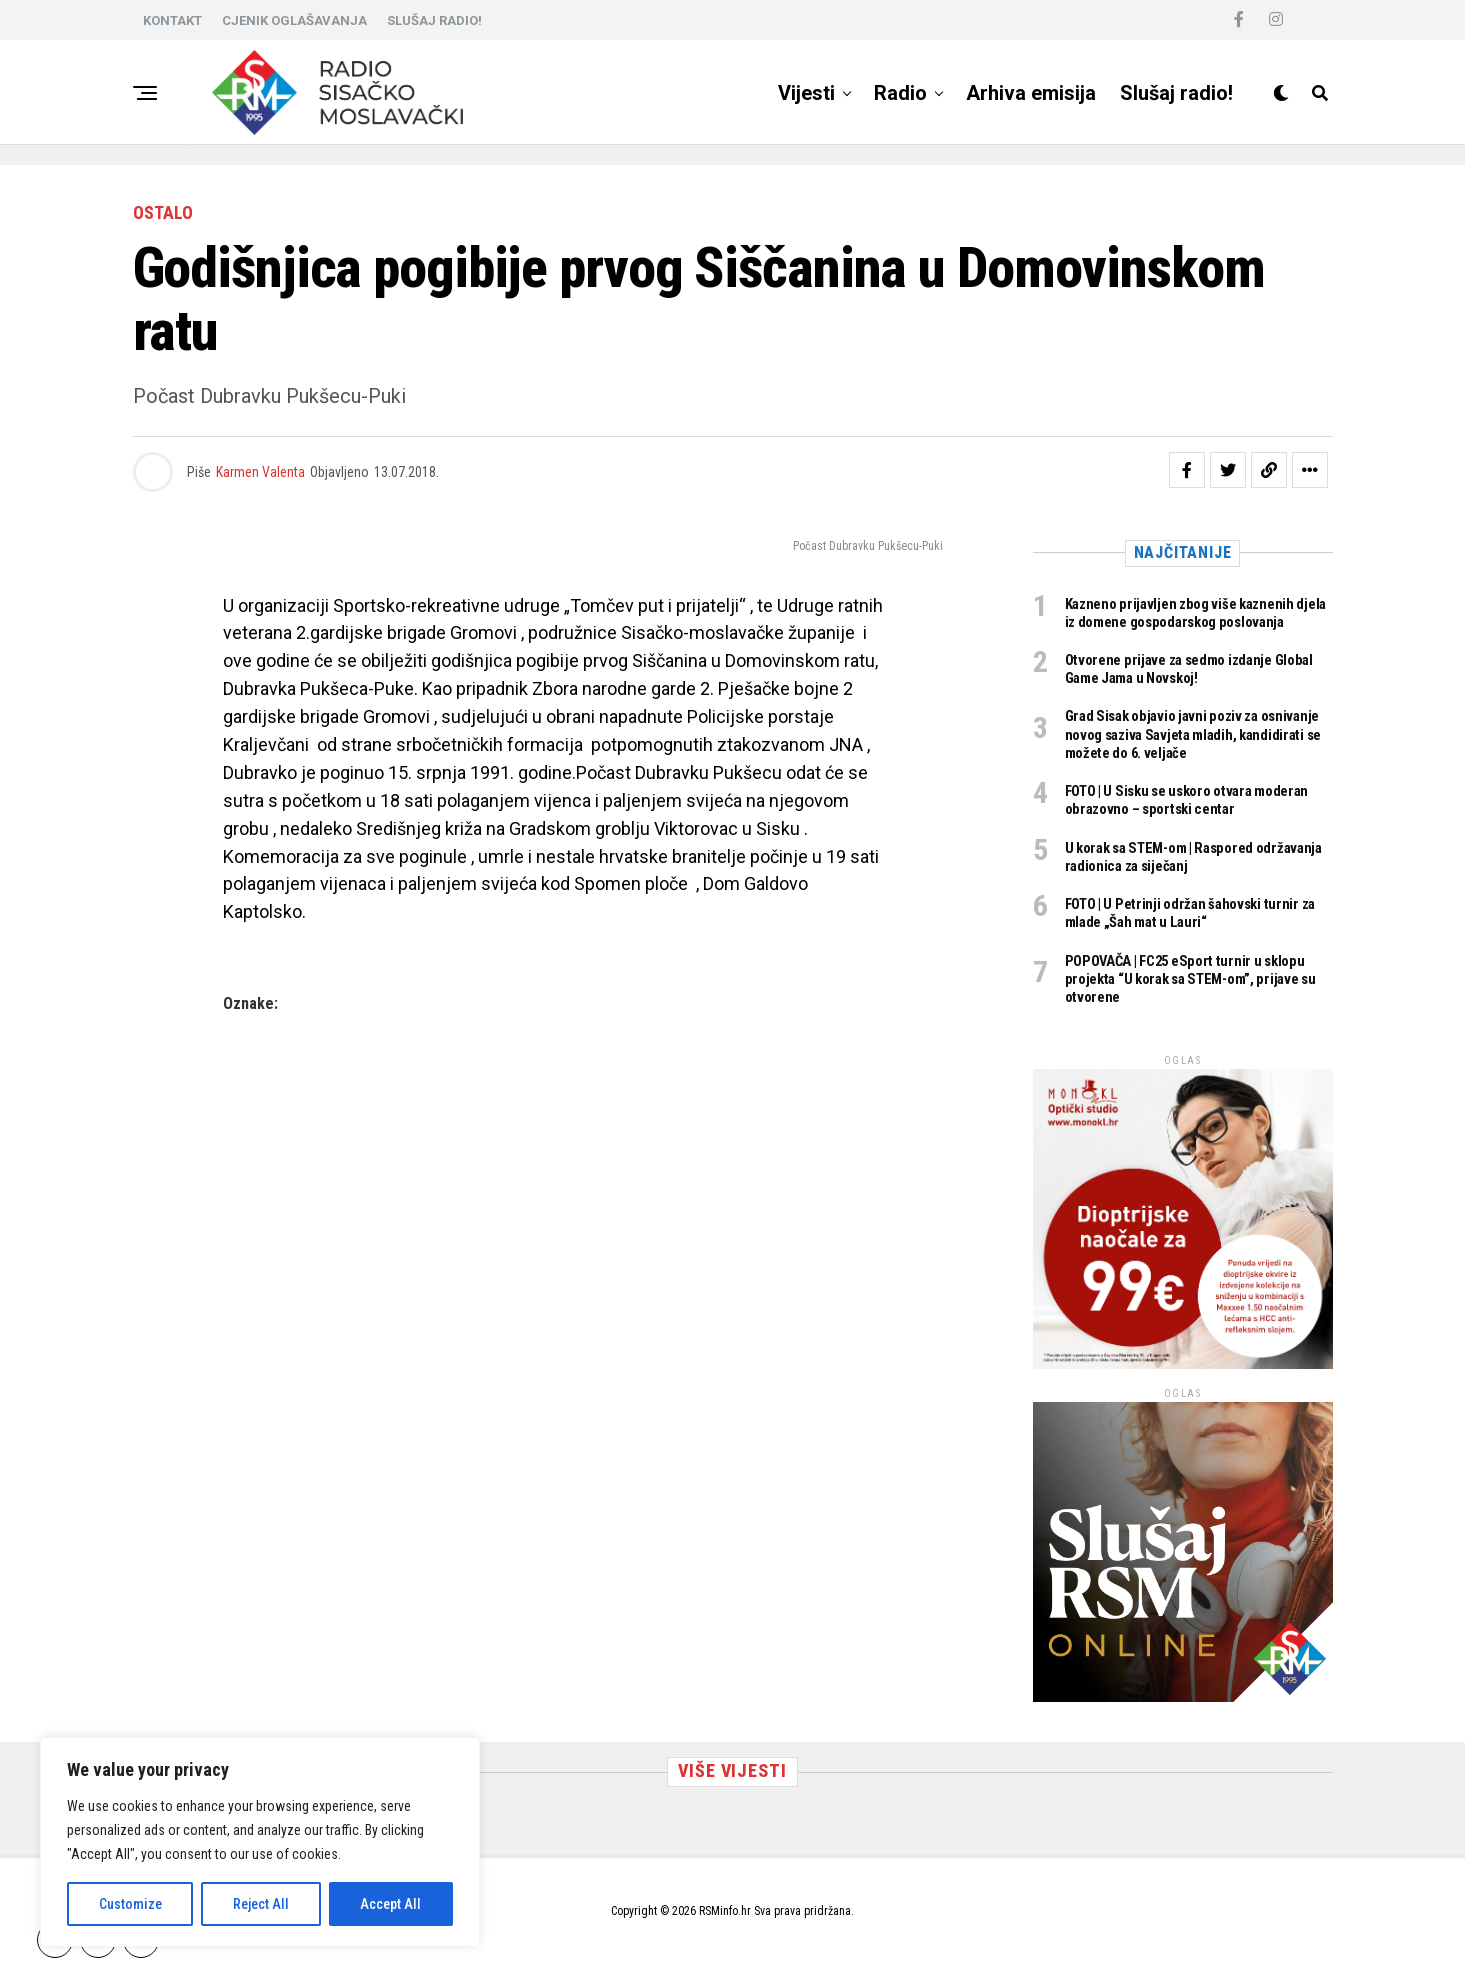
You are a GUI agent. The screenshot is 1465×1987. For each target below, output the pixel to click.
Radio (900, 93)
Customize (130, 1904)
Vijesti (806, 93)
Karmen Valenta (260, 472)
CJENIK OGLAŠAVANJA (294, 20)
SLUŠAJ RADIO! (434, 20)
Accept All (390, 1904)
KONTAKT (172, 20)
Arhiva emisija (1031, 93)
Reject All (261, 1904)
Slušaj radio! (1176, 93)
